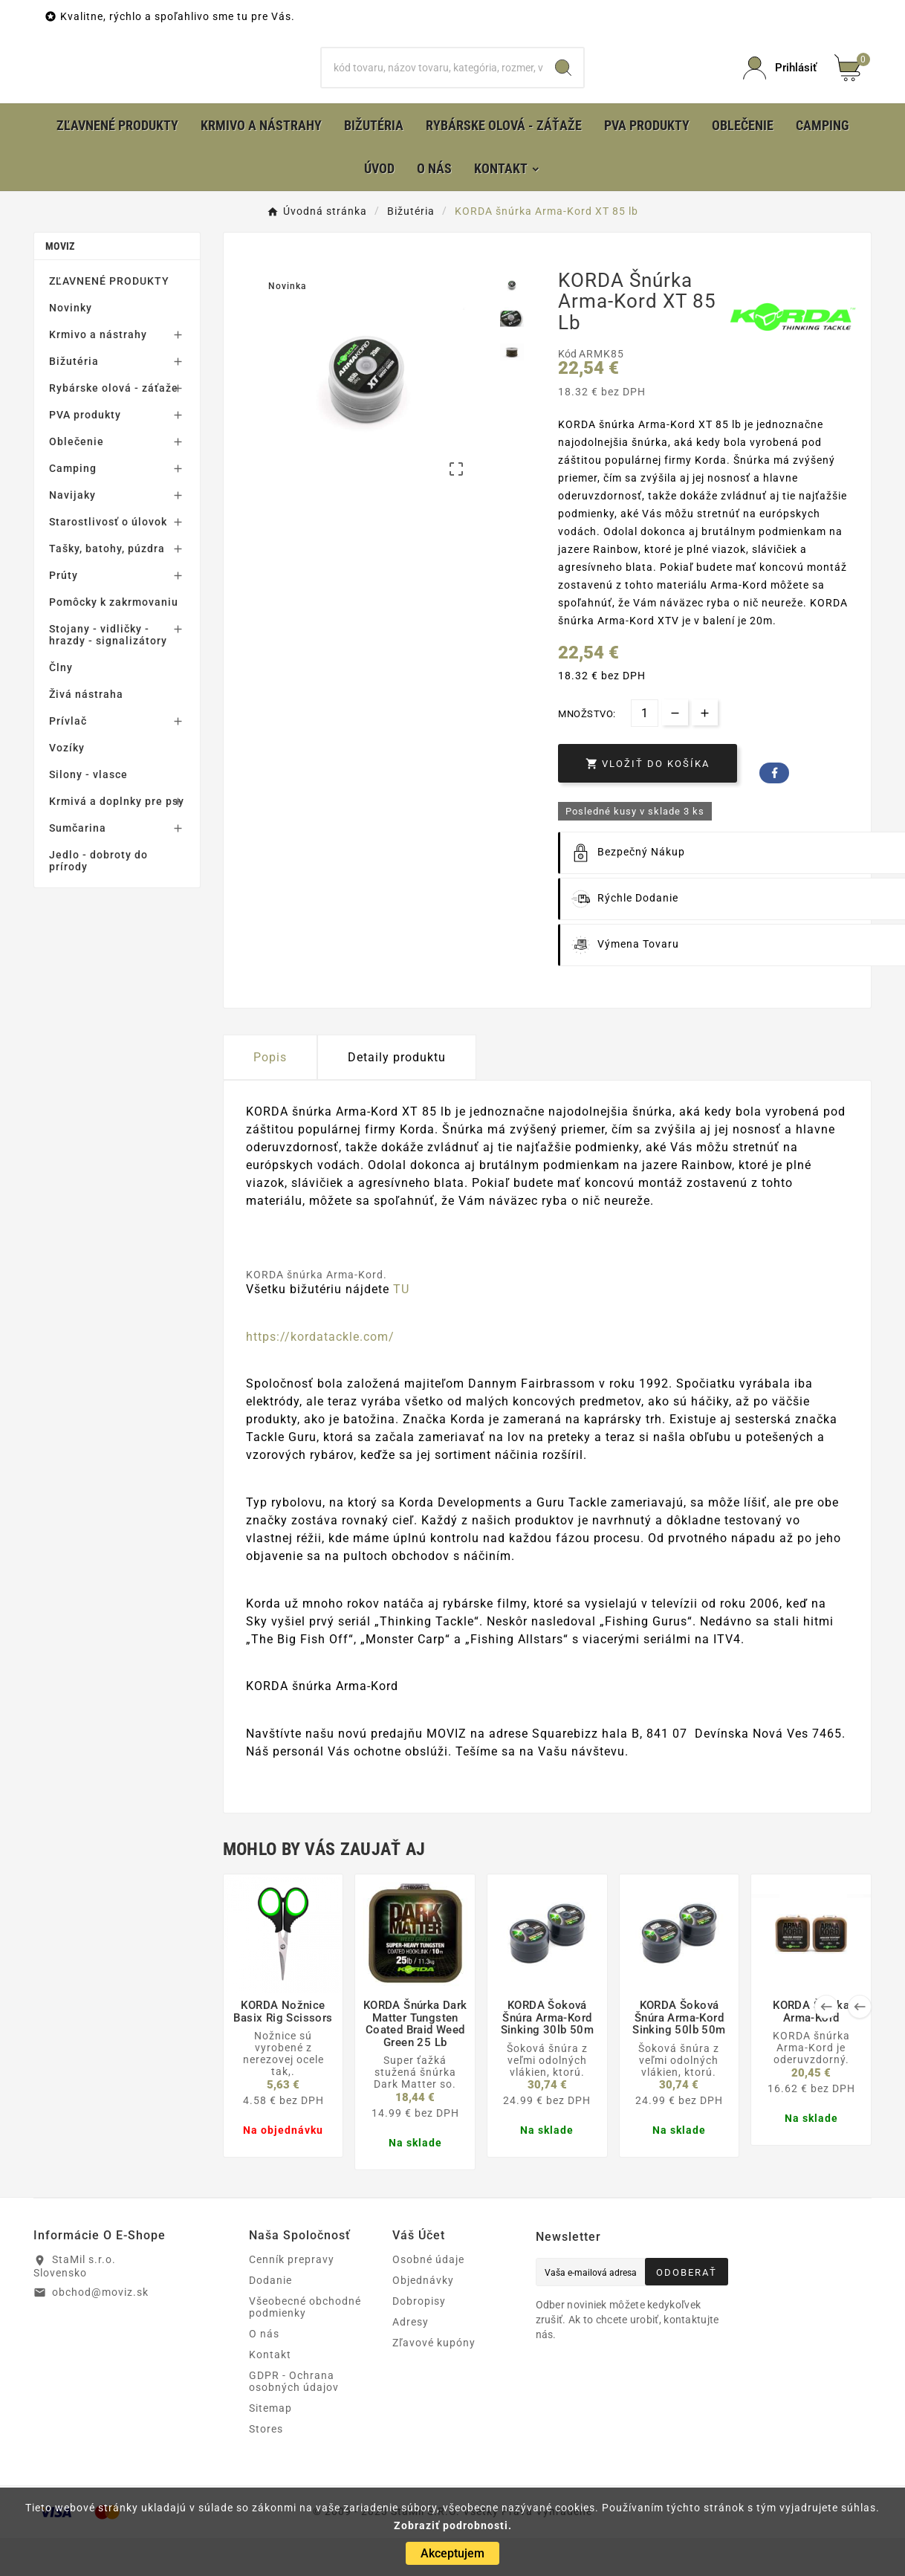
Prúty (63, 613)
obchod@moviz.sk (100, 2330)
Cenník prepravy (291, 2297)
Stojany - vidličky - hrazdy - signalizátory (108, 673)
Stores (266, 2467)
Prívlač (68, 759)
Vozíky (67, 786)
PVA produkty (85, 453)
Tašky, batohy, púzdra (107, 586)
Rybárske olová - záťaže (113, 426)
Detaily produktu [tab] (397, 1095)
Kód (568, 392)
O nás (264, 2372)
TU (401, 1327)
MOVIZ (60, 284)
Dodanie (270, 2318)
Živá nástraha (86, 732)
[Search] (563, 87)
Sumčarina (77, 866)
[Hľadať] (432, 87)
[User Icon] (780, 87)
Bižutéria (74, 399)
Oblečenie (76, 479)
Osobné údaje (428, 2297)
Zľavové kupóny (434, 2380)
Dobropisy (419, 2339)
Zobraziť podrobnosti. (453, 2525)
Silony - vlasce (88, 812)
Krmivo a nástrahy (98, 372)
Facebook (774, 810)
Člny (61, 705)
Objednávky (423, 2318)
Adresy (410, 2360)
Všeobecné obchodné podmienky (305, 2345)
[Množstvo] (644, 751)
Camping (73, 506)
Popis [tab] (270, 1095)
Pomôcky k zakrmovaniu (113, 640)
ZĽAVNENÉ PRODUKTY (109, 319)
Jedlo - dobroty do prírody (98, 898)
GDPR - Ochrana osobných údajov (294, 2419)
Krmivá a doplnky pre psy (116, 839)
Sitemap (270, 2446)
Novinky (70, 346)
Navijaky (72, 533)
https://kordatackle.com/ (320, 1375)
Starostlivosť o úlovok (108, 560)
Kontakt (270, 2392)
